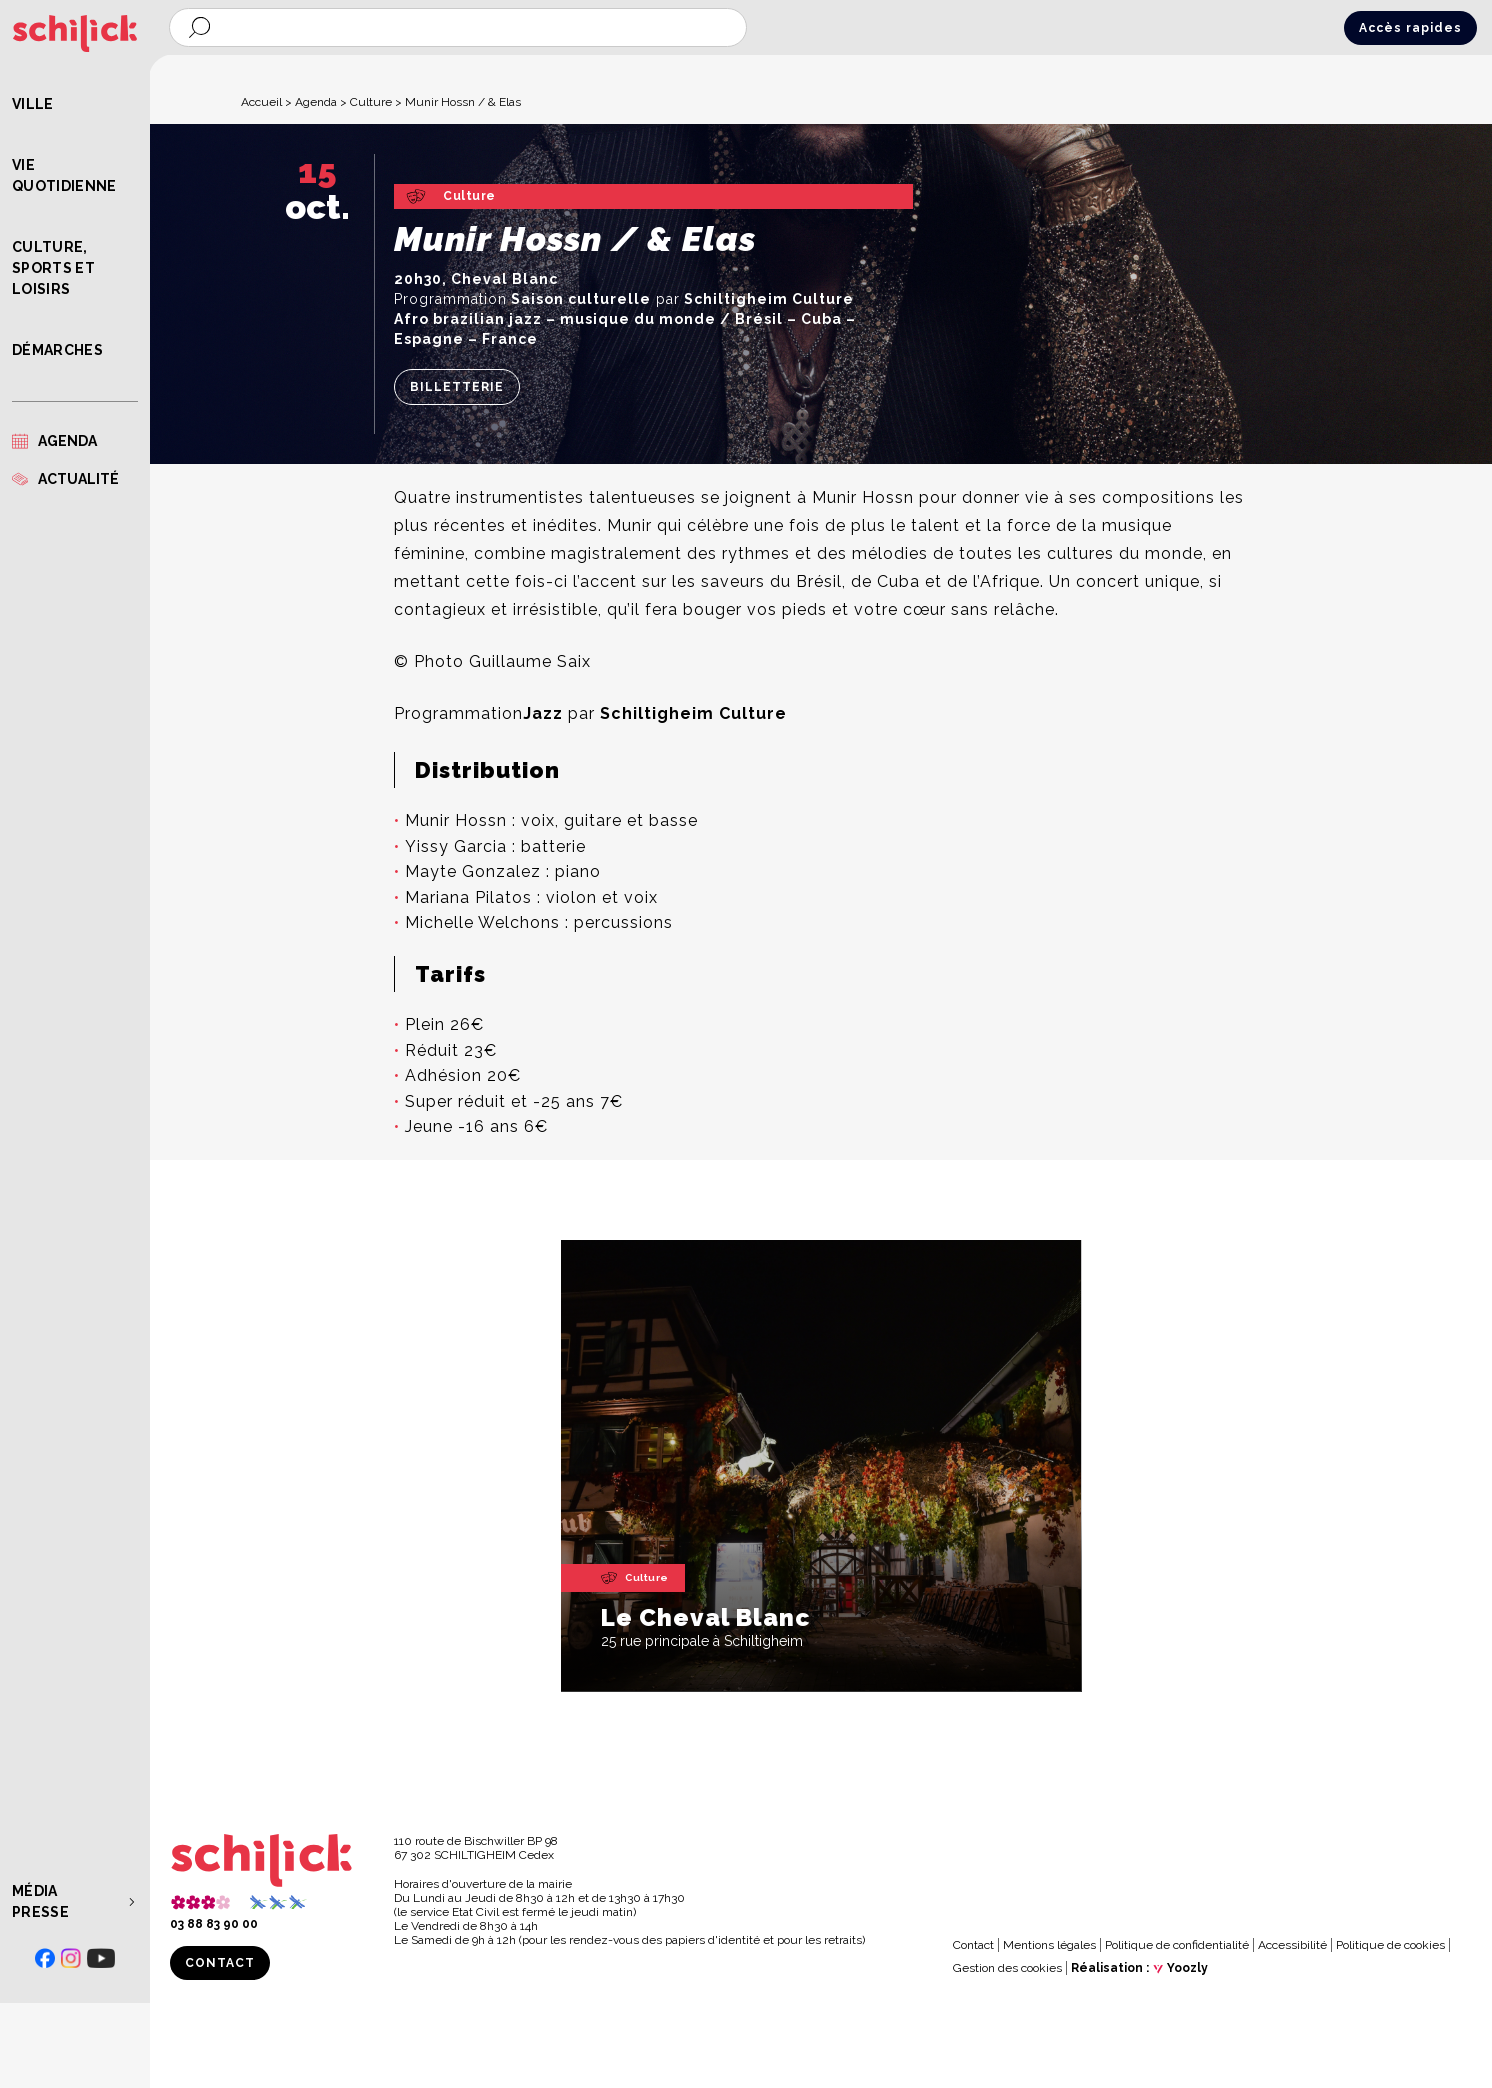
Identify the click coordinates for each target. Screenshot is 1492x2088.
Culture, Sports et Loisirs (53, 268)
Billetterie (457, 387)
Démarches (57, 350)
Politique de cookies (1390, 1945)
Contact (220, 1963)
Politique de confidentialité (1177, 1945)
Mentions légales (1049, 1945)
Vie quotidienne (64, 175)
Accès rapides (1410, 28)
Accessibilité (1292, 1945)
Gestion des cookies (1007, 1968)
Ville (33, 104)
